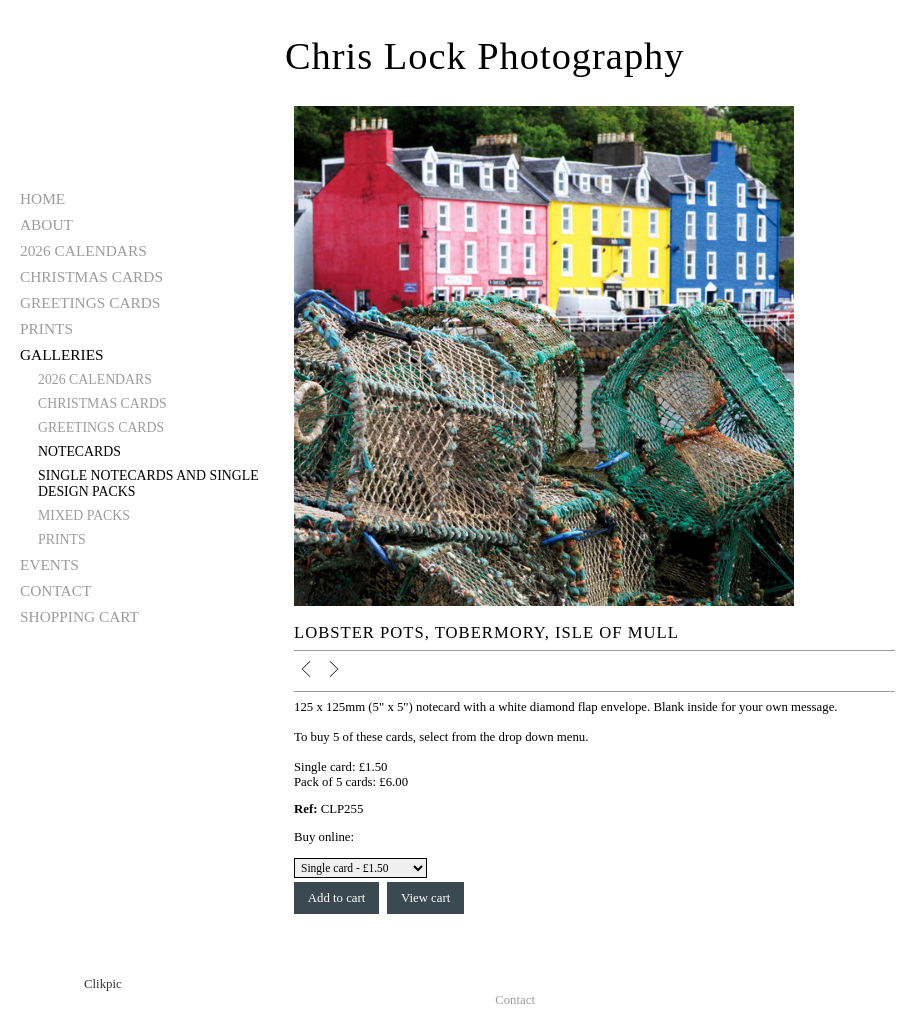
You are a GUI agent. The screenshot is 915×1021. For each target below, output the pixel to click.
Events (49, 564)
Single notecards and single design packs (148, 483)
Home (42, 198)
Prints (46, 328)
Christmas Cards (91, 276)
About (46, 224)
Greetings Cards (90, 302)
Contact (55, 590)
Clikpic (103, 984)
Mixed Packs (84, 515)
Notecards (79, 451)
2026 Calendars (83, 250)
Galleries (62, 354)
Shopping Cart (79, 616)
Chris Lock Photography (484, 56)
